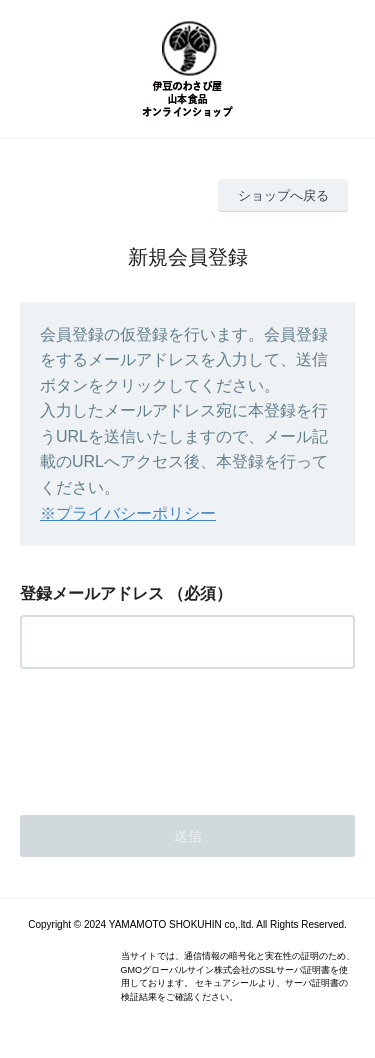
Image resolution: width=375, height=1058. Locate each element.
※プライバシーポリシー (128, 513)
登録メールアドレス (92, 593)
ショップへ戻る (283, 195)
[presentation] (172, 736)
